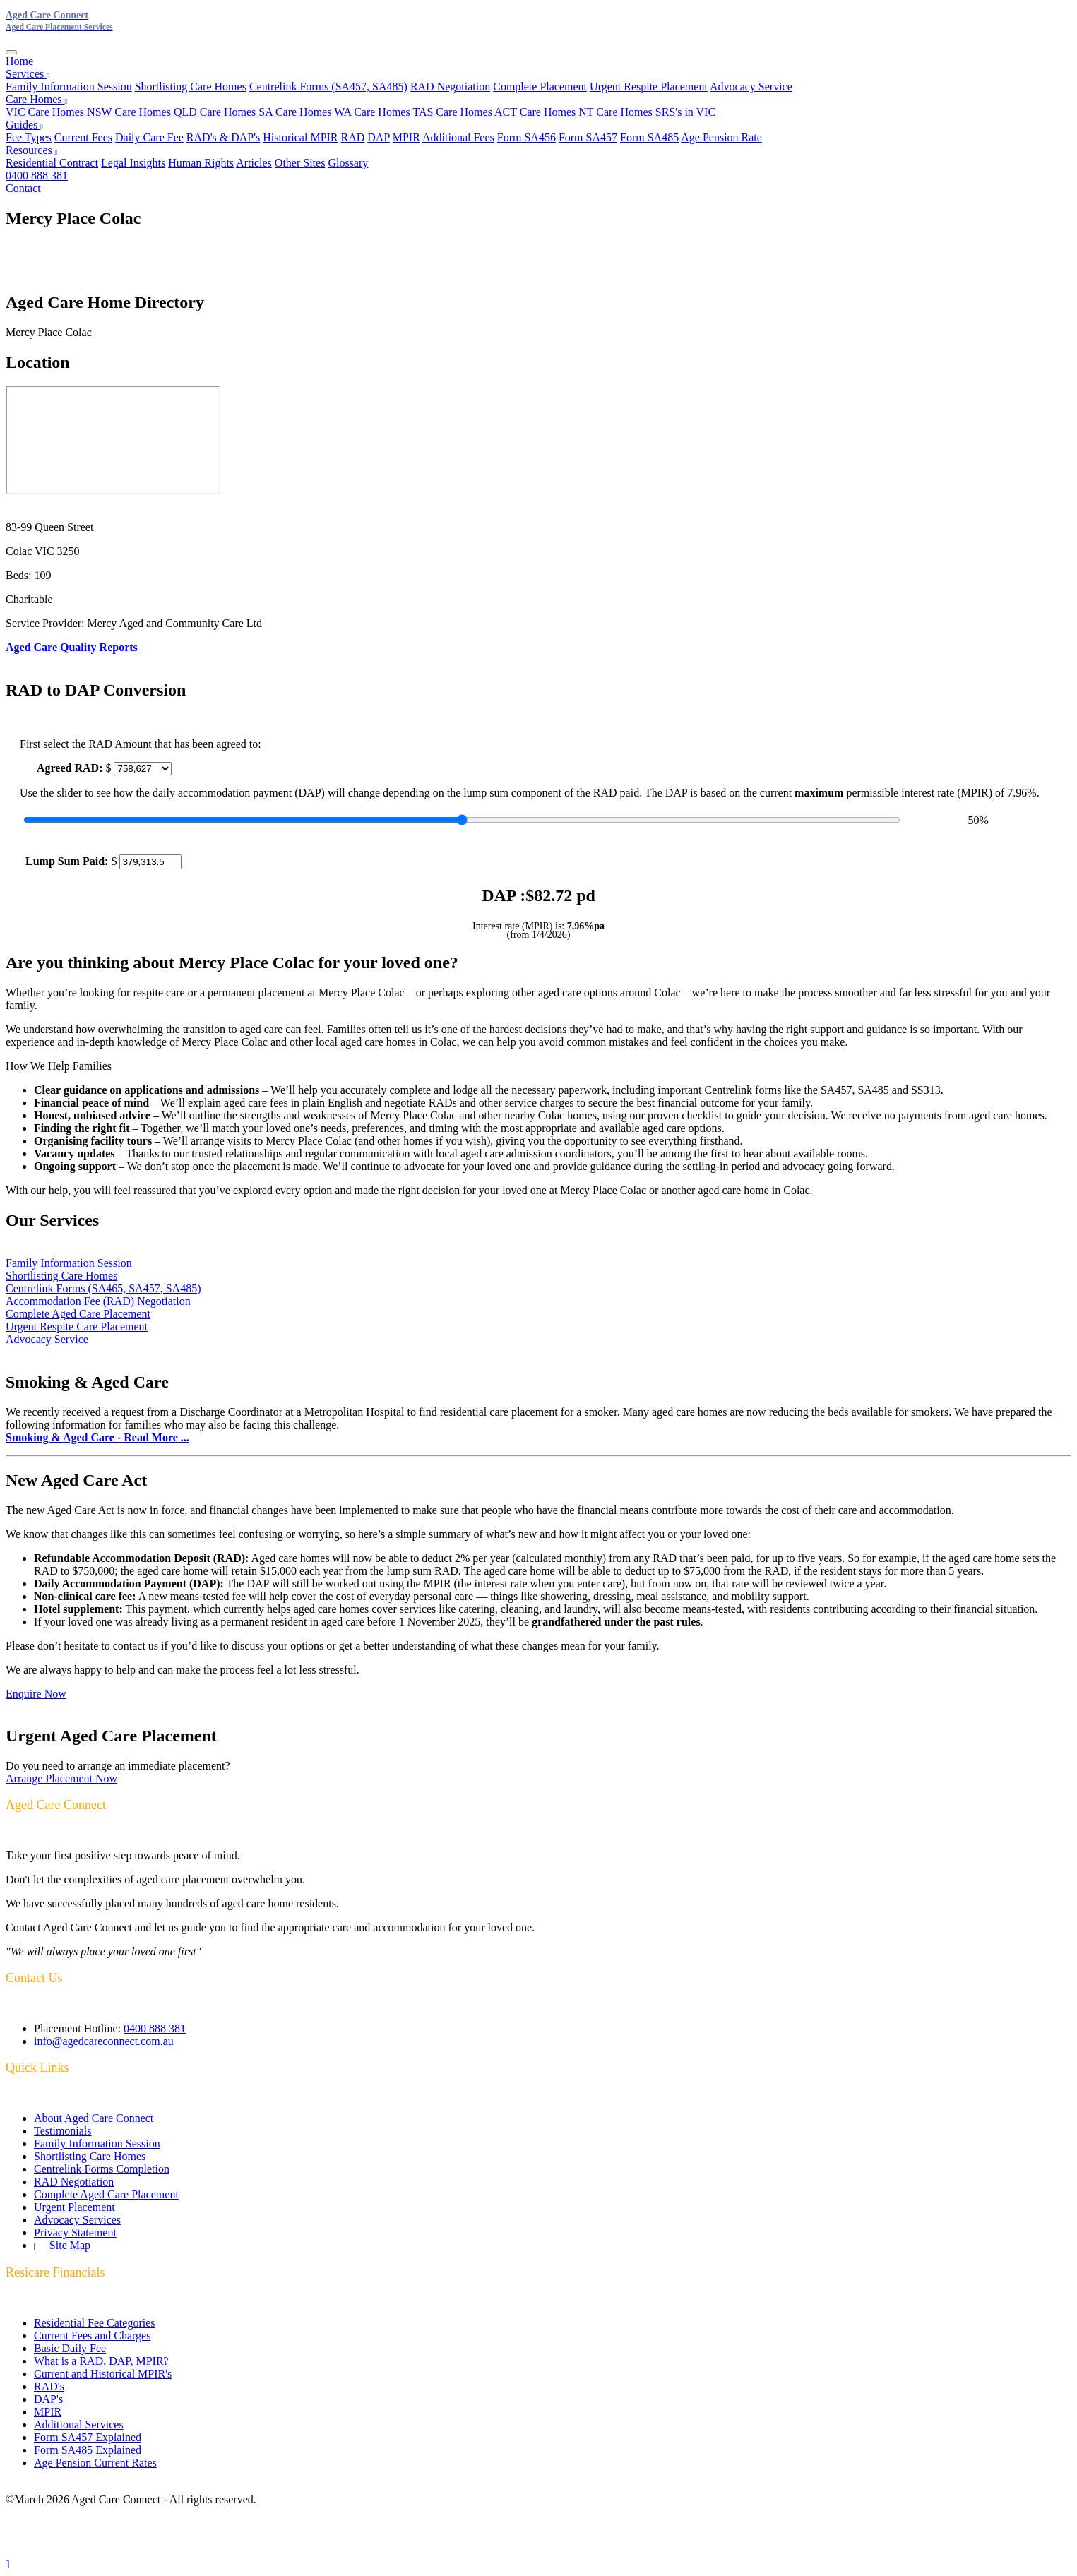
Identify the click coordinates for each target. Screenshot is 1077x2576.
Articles (254, 163)
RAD (353, 137)
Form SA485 (649, 137)
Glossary (348, 163)
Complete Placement (540, 86)
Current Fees (83, 137)
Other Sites (300, 163)
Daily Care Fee (149, 137)
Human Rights (201, 163)
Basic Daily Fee (70, 2348)
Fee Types (29, 137)
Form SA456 (526, 137)
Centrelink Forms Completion (101, 2169)
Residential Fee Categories (94, 2323)
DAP (378, 137)
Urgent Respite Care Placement (77, 1326)
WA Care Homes (372, 112)
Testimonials (63, 2131)
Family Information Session (69, 86)
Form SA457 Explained (87, 2437)
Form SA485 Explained (87, 2450)
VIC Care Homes (45, 112)
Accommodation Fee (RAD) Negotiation (98, 1301)
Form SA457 (588, 137)
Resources (31, 150)
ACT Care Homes (535, 112)
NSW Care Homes (129, 112)
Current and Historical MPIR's (103, 2374)
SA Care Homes (294, 112)
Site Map (69, 2245)
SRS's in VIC (685, 112)
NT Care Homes (615, 112)
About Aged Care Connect (93, 2118)
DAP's (48, 2399)
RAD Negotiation (450, 86)
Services (27, 74)
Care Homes (36, 99)
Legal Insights (133, 163)
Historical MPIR (300, 137)
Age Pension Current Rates (95, 2463)
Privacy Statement (75, 2232)
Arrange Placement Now (61, 1778)
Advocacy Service (751, 86)
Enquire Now (36, 1694)
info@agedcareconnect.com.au (104, 2041)
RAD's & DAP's (223, 137)
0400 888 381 (37, 175)
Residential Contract (52, 163)
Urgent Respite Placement (649, 86)
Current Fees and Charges (92, 2336)
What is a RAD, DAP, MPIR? (101, 2361)
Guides (24, 125)
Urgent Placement (74, 2207)
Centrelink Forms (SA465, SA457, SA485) (103, 1288)
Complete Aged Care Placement (78, 1314)
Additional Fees (458, 137)
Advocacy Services (77, 2220)
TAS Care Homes (452, 112)
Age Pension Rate (721, 137)
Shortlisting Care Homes (190, 86)
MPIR (406, 137)
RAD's (49, 2386)
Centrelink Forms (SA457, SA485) (328, 86)
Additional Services (79, 2425)
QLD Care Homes (215, 112)
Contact (23, 188)
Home (19, 61)
